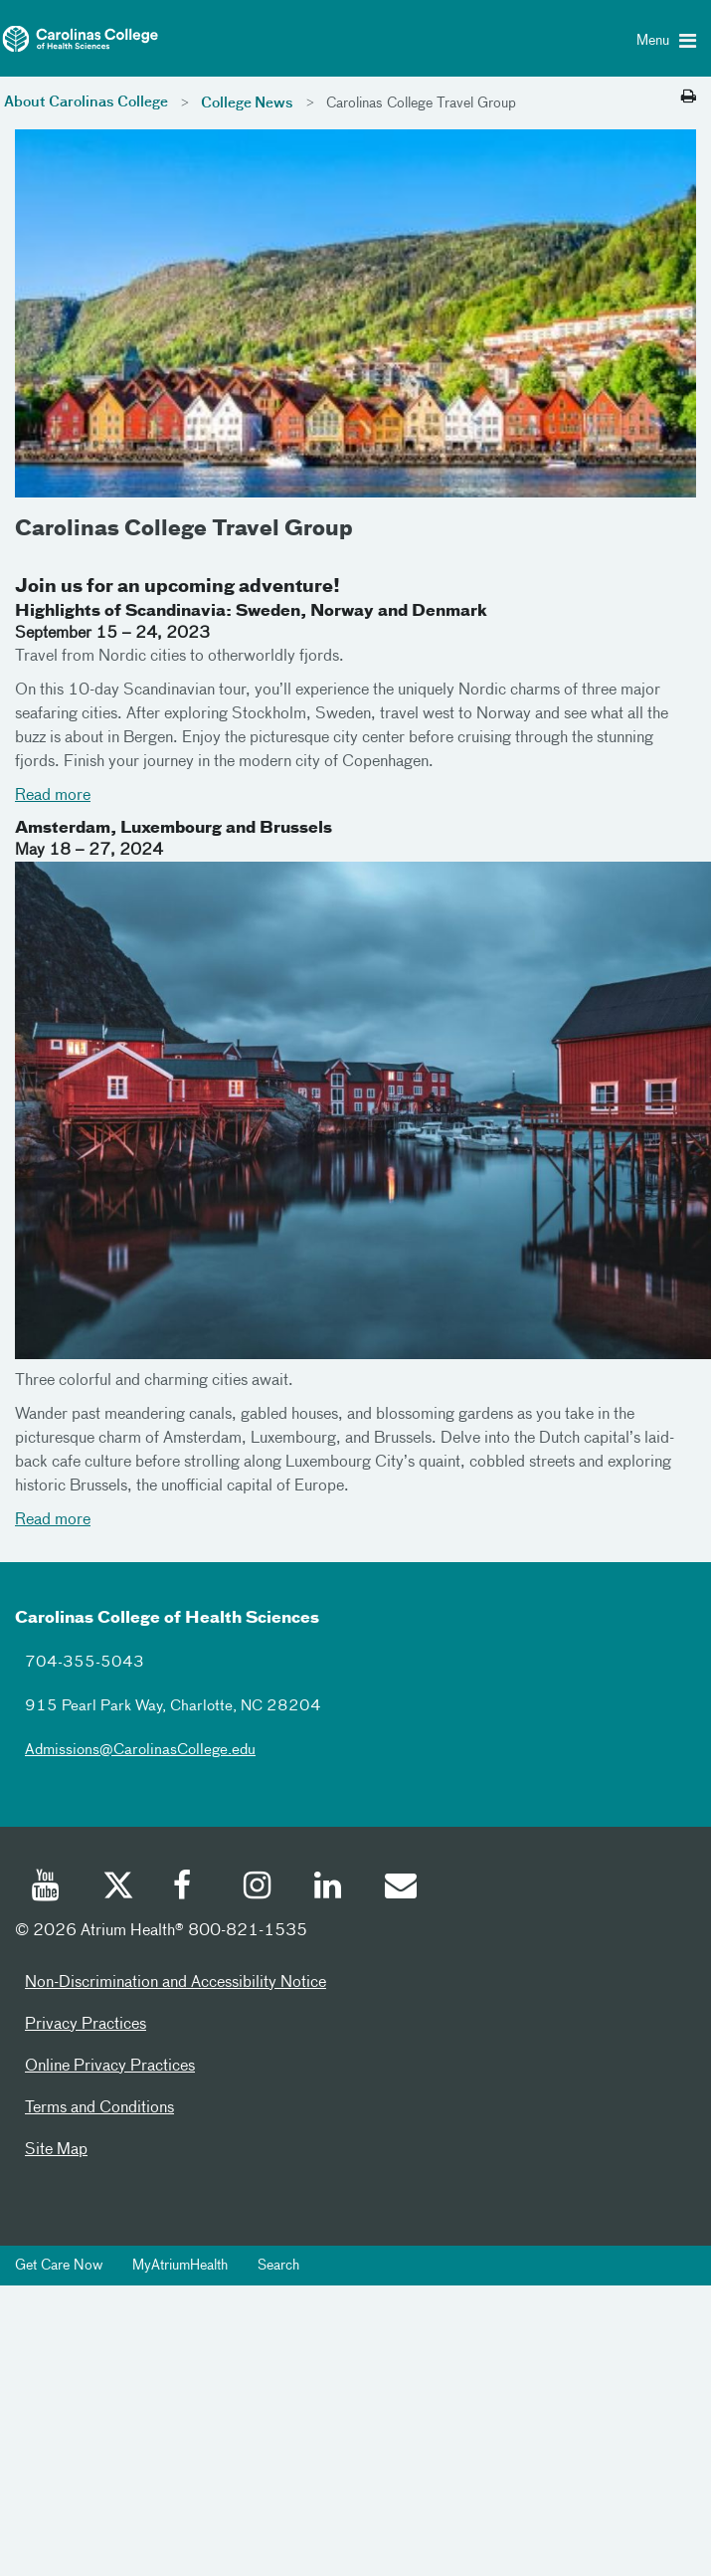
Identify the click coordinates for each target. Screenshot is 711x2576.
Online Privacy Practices (110, 2067)
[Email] (400, 1888)
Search (278, 2266)
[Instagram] (258, 1888)
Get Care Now (58, 2266)
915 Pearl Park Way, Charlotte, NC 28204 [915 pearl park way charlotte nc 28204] (173, 1705)
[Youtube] (47, 1888)
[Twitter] (117, 1888)
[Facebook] (188, 1888)
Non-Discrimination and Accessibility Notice (175, 1983)
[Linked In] (329, 1888)
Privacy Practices (85, 2025)
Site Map (56, 2150)
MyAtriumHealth (180, 2266)
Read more (52, 796)
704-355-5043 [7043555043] (84, 1662)
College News (247, 103)
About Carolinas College (86, 102)
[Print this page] (688, 97)
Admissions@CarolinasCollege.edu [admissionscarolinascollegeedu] (140, 1749)
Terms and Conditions (99, 2108)
